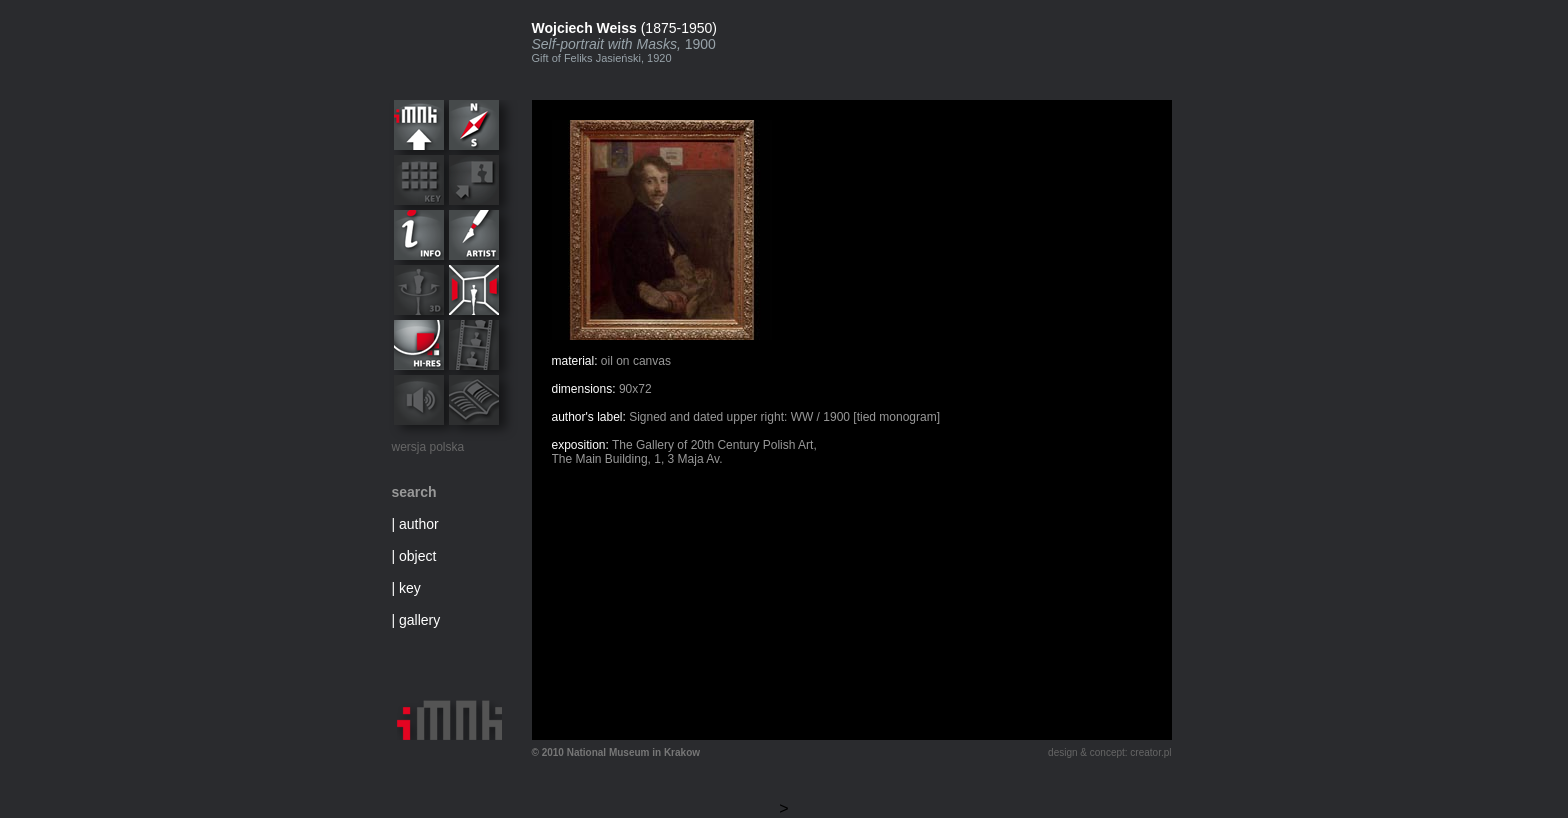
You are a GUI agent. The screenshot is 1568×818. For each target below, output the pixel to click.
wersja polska (428, 447)
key (410, 588)
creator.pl (1150, 752)
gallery (419, 620)
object (417, 556)
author (419, 524)
